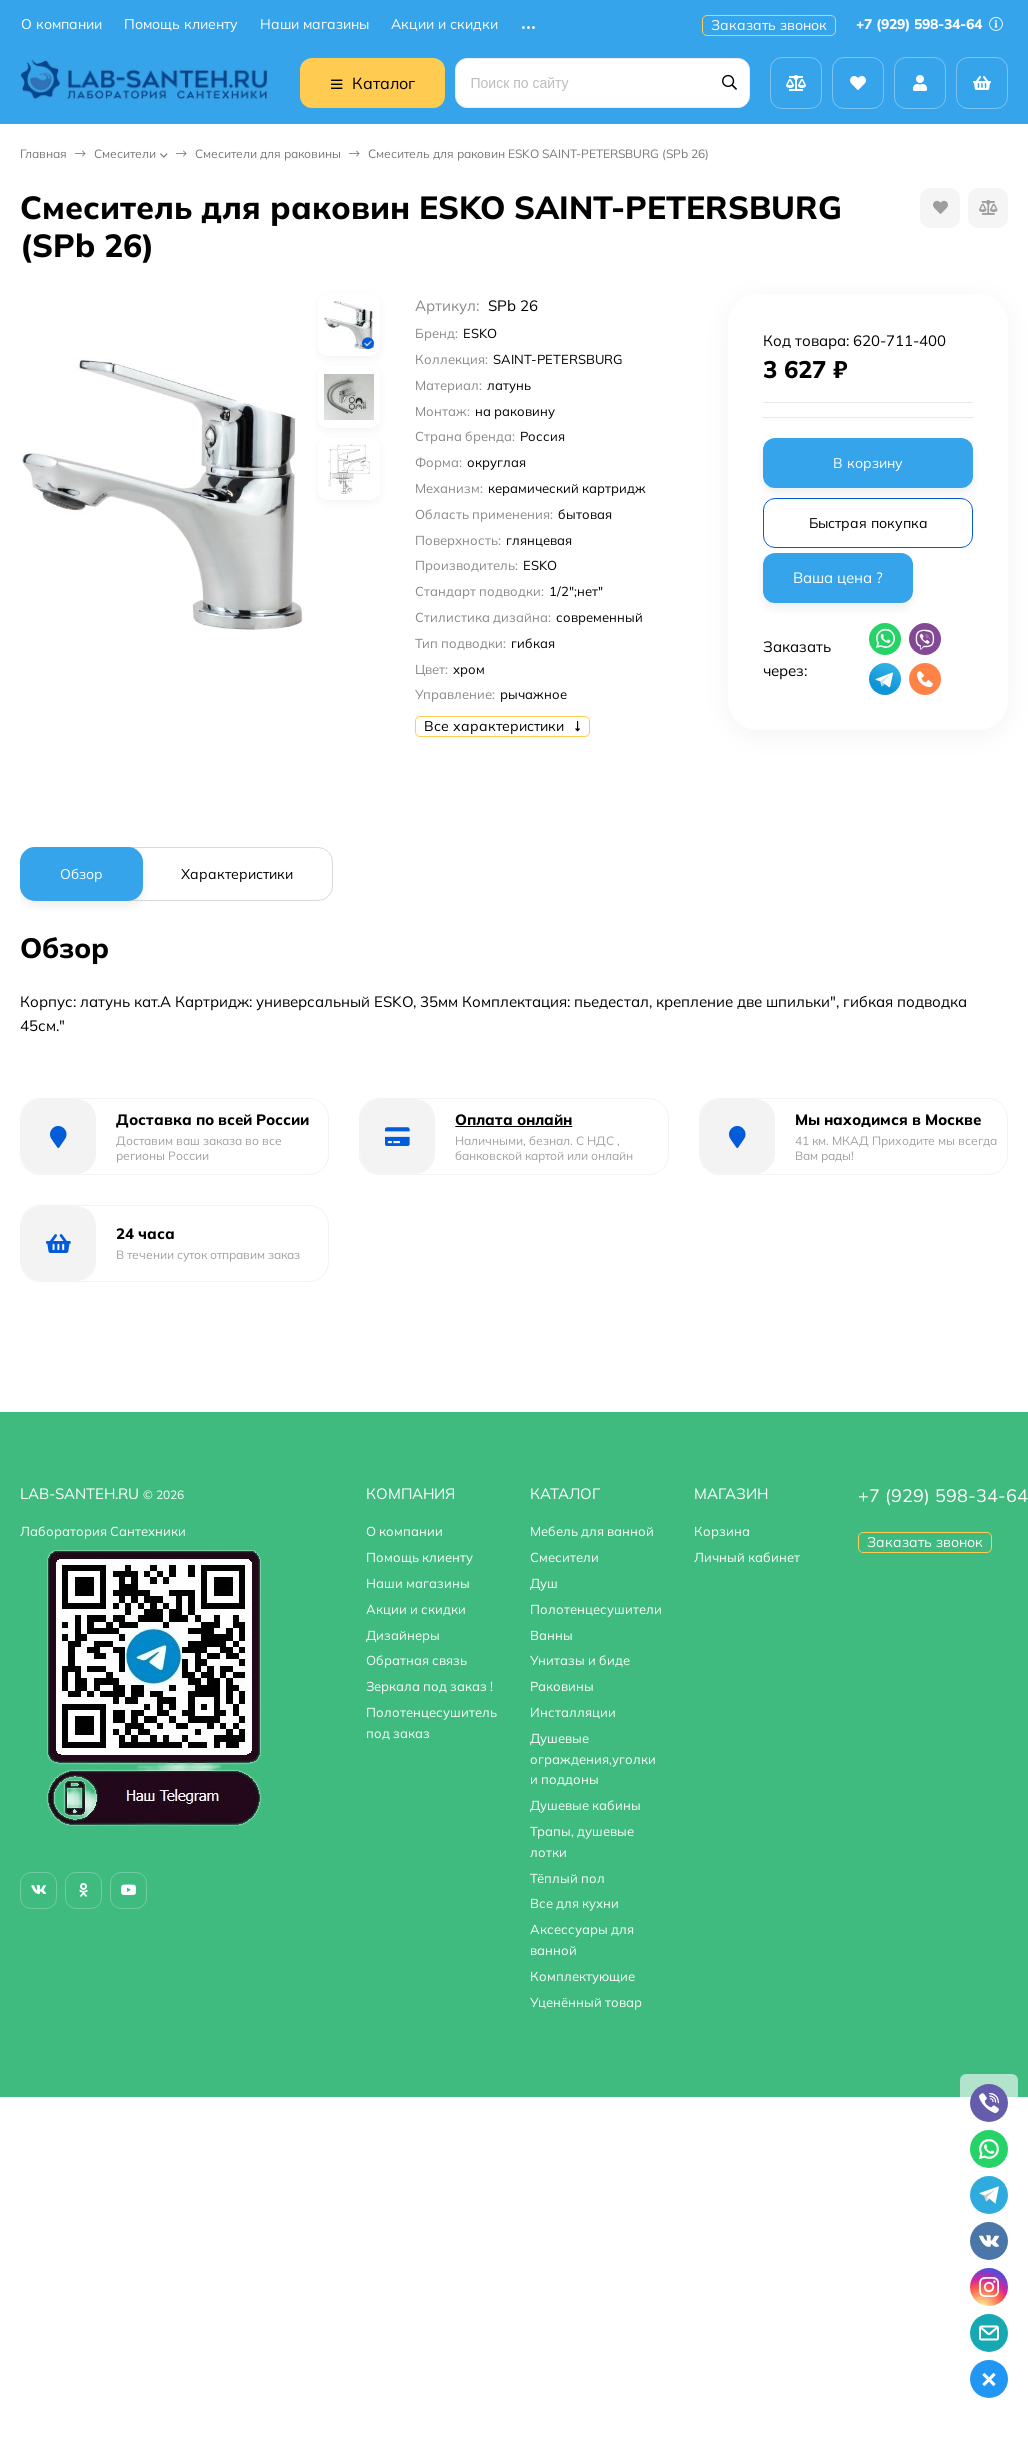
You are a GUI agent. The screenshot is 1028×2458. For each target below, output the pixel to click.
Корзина (722, 1531)
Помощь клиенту (181, 24)
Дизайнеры (403, 1635)
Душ (544, 1583)
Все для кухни (574, 1903)
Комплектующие (582, 1976)
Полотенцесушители (596, 1609)
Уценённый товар (586, 2002)
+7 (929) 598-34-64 (929, 24)
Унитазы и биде (580, 1660)
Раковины (562, 1686)
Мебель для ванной (592, 1531)
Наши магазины (314, 24)
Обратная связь (416, 1660)
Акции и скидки (444, 24)
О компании (61, 24)
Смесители (125, 153)
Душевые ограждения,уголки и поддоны (593, 1759)
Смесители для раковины (268, 153)
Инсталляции (573, 1712)
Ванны (551, 1635)
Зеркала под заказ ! (429, 1686)
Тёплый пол (567, 1878)
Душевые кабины (585, 1805)
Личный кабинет (747, 1557)
